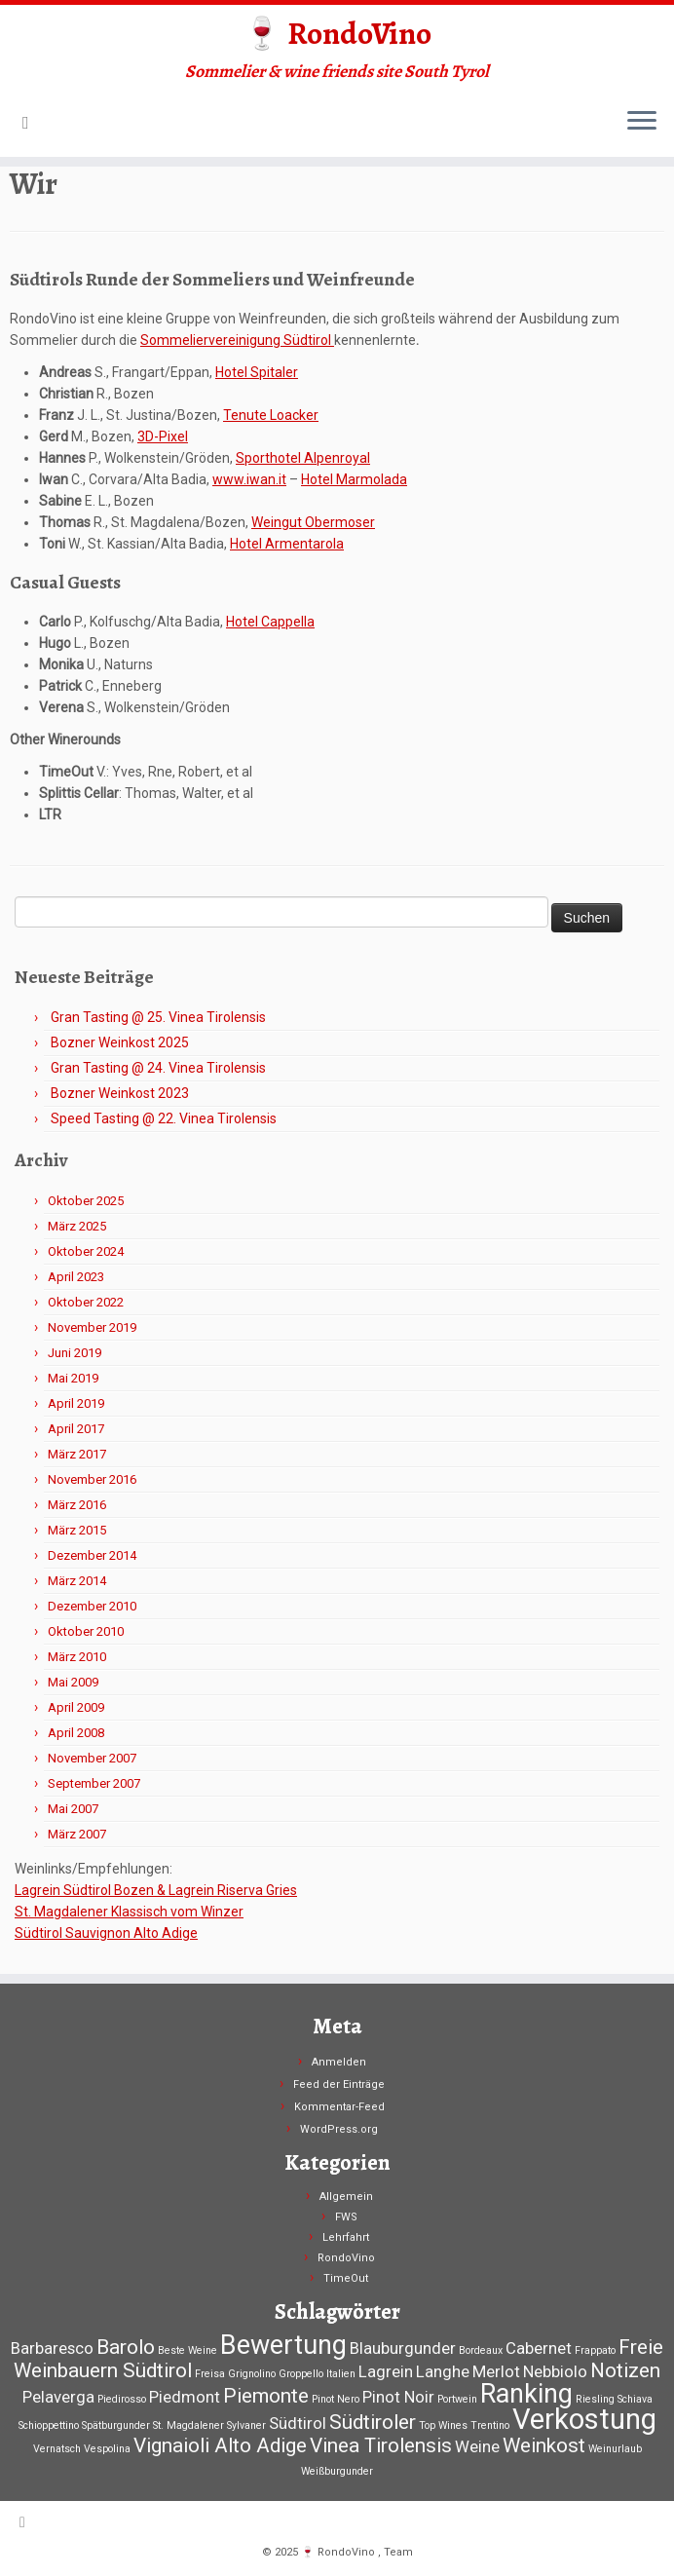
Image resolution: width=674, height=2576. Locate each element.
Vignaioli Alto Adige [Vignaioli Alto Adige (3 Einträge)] (220, 2445)
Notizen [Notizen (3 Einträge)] (625, 2370)
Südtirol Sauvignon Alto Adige (106, 1933)
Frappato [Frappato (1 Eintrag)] (595, 2350)
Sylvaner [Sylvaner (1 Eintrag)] (246, 2425)
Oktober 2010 (86, 1631)
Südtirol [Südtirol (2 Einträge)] (297, 2423)
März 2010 (77, 1656)
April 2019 (76, 1403)
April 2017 (76, 1428)
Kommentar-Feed (339, 2107)
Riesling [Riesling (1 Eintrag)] (595, 2399)
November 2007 (92, 1758)
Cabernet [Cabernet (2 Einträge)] (539, 2348)
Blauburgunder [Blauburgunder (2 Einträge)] (403, 2348)
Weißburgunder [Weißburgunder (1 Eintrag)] (337, 2471)
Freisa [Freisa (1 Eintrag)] (210, 2374)
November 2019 (92, 1327)
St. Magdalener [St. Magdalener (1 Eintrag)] (188, 2425)
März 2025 (77, 1226)
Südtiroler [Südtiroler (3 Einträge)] (372, 2422)
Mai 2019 (73, 1378)
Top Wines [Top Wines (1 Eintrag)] (443, 2425)
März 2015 (77, 1530)
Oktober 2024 (86, 1251)
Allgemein (346, 2196)
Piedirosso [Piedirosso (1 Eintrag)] (121, 2399)
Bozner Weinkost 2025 (120, 1042)
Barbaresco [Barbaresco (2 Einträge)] (52, 2348)
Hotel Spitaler (256, 372)
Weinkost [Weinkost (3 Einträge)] (544, 2445)
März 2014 (77, 1580)
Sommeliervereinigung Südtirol (237, 340)
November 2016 (92, 1479)
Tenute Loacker (270, 415)
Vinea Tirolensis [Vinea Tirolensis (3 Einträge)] (381, 2445)
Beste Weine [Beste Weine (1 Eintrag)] (187, 2350)
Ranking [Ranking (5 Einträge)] (526, 2393)
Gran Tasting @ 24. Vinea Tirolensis (158, 1068)
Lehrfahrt (345, 2237)
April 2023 (76, 1276)
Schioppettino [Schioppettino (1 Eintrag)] (49, 2425)
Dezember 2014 (92, 1555)
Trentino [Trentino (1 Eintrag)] (489, 2425)
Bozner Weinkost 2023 (120, 1093)
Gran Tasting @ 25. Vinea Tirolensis (158, 1017)
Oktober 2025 (86, 1200)
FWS (346, 2217)
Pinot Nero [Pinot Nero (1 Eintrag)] (335, 2399)
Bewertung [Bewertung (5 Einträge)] (283, 2345)
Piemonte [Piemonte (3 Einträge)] (266, 2395)
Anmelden (339, 2062)
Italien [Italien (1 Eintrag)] (341, 2374)
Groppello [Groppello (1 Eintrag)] (301, 2374)
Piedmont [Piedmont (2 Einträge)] (184, 2396)
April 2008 (76, 1732)
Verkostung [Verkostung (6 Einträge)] (584, 2419)
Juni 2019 (74, 1352)
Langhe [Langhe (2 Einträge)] (442, 2371)
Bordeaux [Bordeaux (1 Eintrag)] (481, 2350)
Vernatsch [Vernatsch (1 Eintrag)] (57, 2449)
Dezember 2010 (92, 1606)
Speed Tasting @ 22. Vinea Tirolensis (164, 1118)
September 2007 (94, 1783)
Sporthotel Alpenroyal (303, 458)
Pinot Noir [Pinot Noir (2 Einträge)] (398, 2396)
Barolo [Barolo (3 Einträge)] (125, 2347)
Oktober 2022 (86, 1302)
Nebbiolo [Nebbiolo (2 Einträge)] (555, 2371)
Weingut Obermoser (313, 522)
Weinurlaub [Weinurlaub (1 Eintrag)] (615, 2449)
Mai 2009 (73, 1682)
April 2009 (76, 1707)
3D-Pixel (162, 436)
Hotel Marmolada (354, 479)
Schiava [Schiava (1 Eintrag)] (635, 2399)
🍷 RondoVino (337, 33)
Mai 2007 (73, 1808)
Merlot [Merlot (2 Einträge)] (496, 2371)
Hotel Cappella (270, 621)
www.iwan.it (249, 479)
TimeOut (345, 2278)
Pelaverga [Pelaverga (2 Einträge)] (58, 2396)
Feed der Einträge (339, 2084)
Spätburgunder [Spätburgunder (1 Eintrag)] (116, 2425)
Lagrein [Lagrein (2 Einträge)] (385, 2371)
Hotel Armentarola (287, 543)
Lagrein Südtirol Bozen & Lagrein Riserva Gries (156, 1890)
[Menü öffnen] (641, 121)
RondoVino (346, 2258)
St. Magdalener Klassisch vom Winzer (129, 1911)
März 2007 (77, 1834)
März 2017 (77, 1454)
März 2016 (77, 1504)
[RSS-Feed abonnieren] (32, 122)
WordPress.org (339, 2129)
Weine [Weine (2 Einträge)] (477, 2446)
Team (398, 2552)
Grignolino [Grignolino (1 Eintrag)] (252, 2374)
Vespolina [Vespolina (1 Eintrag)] (107, 2449)
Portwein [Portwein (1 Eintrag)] (457, 2399)
